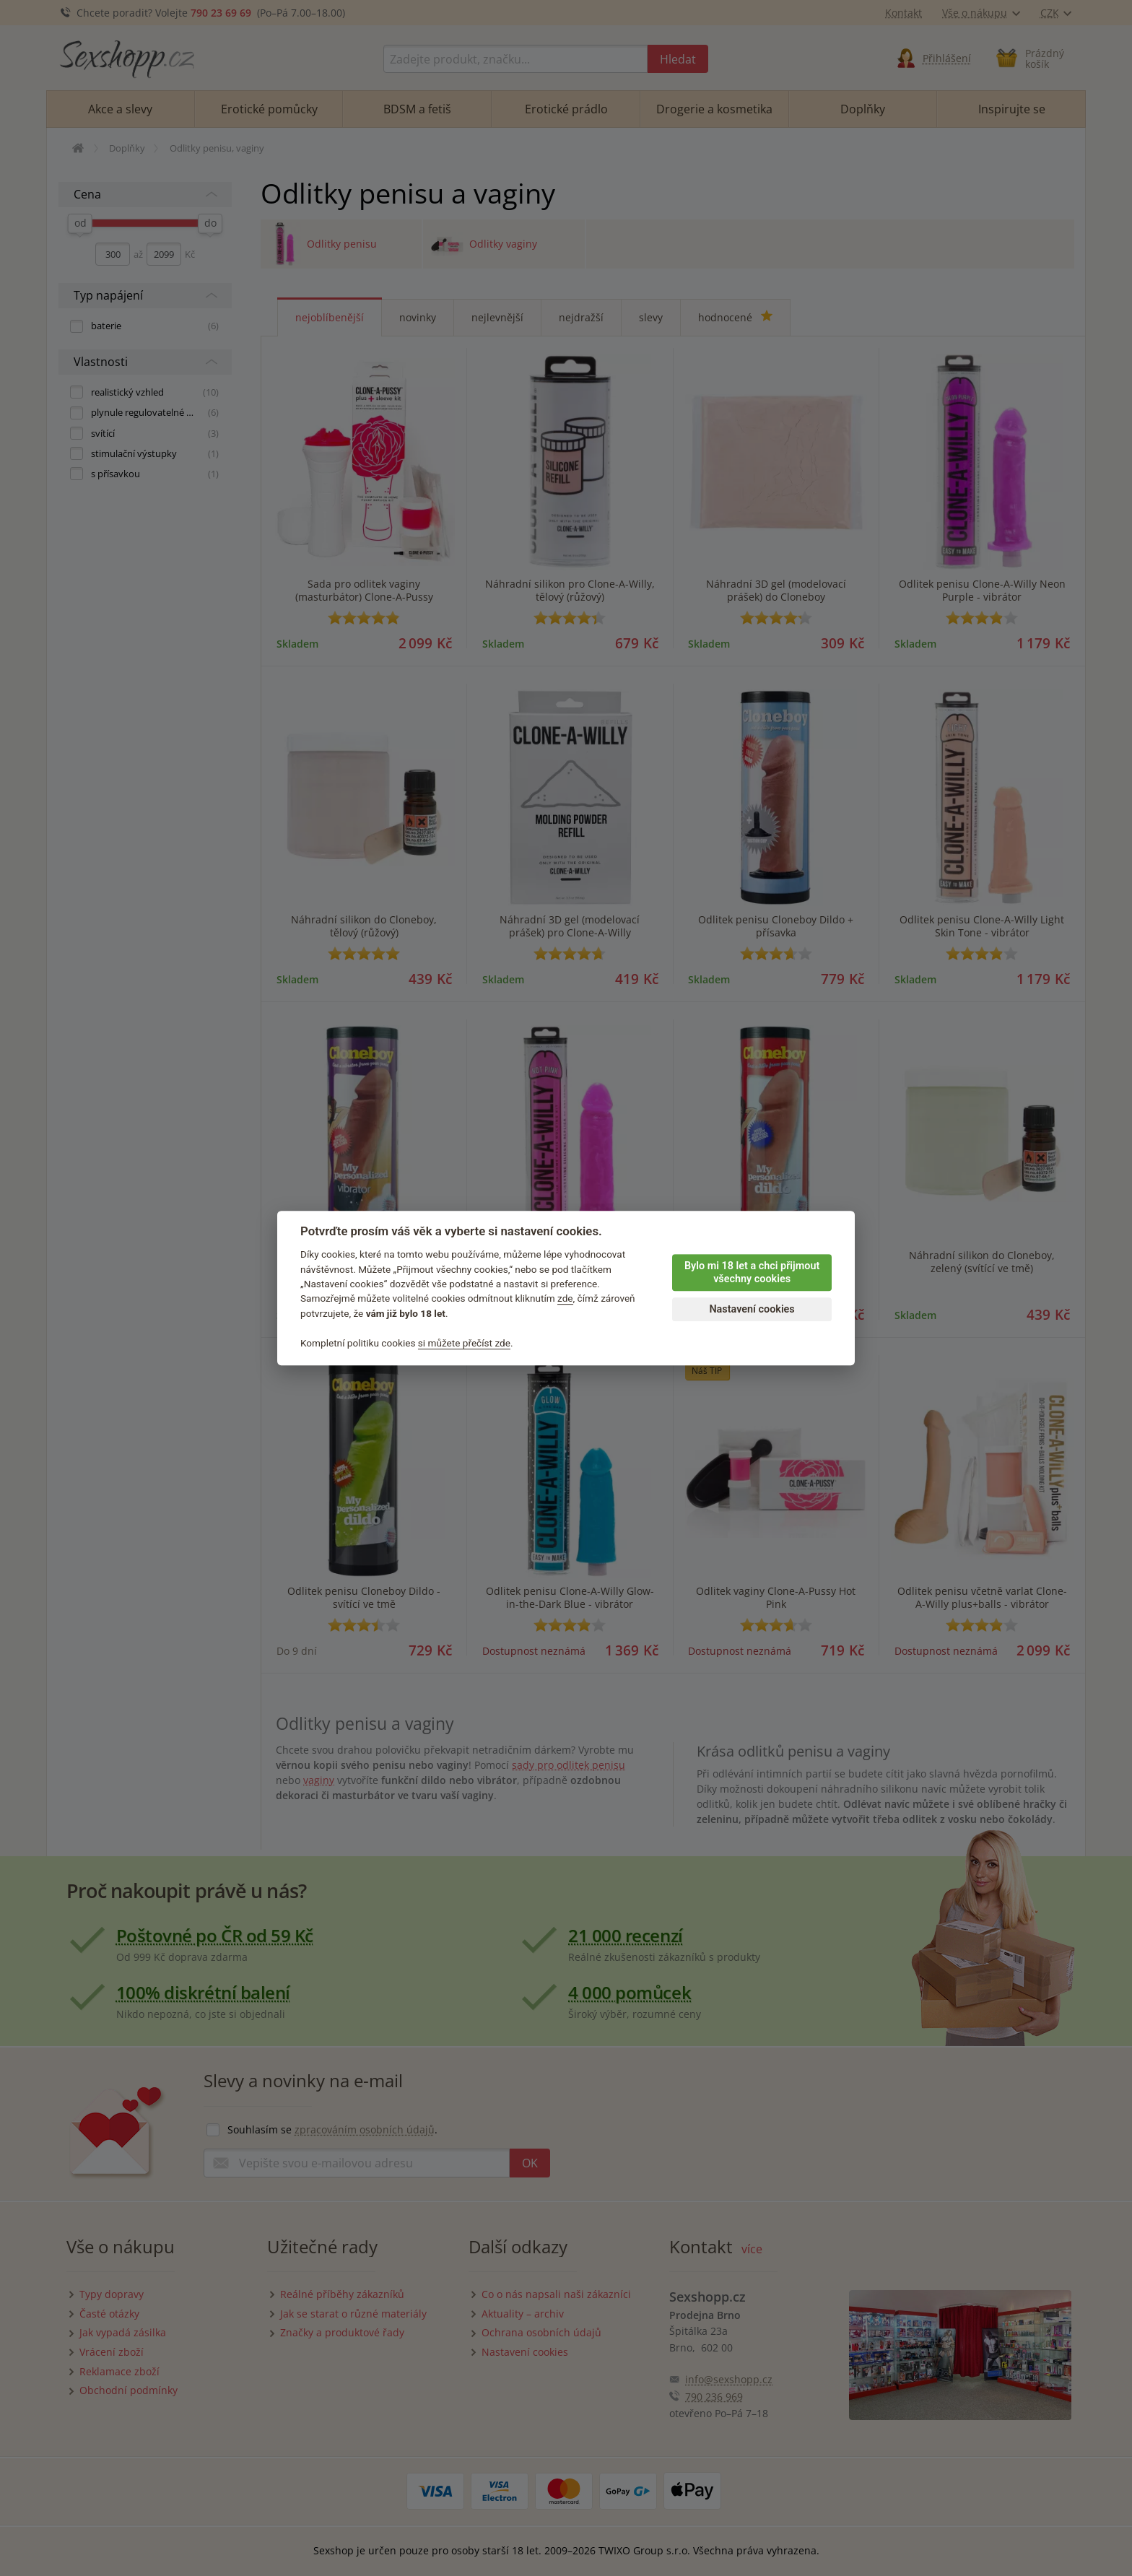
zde (565, 1299)
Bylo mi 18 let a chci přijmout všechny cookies (751, 1273)
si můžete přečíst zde (464, 1343)
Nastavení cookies (751, 1309)
